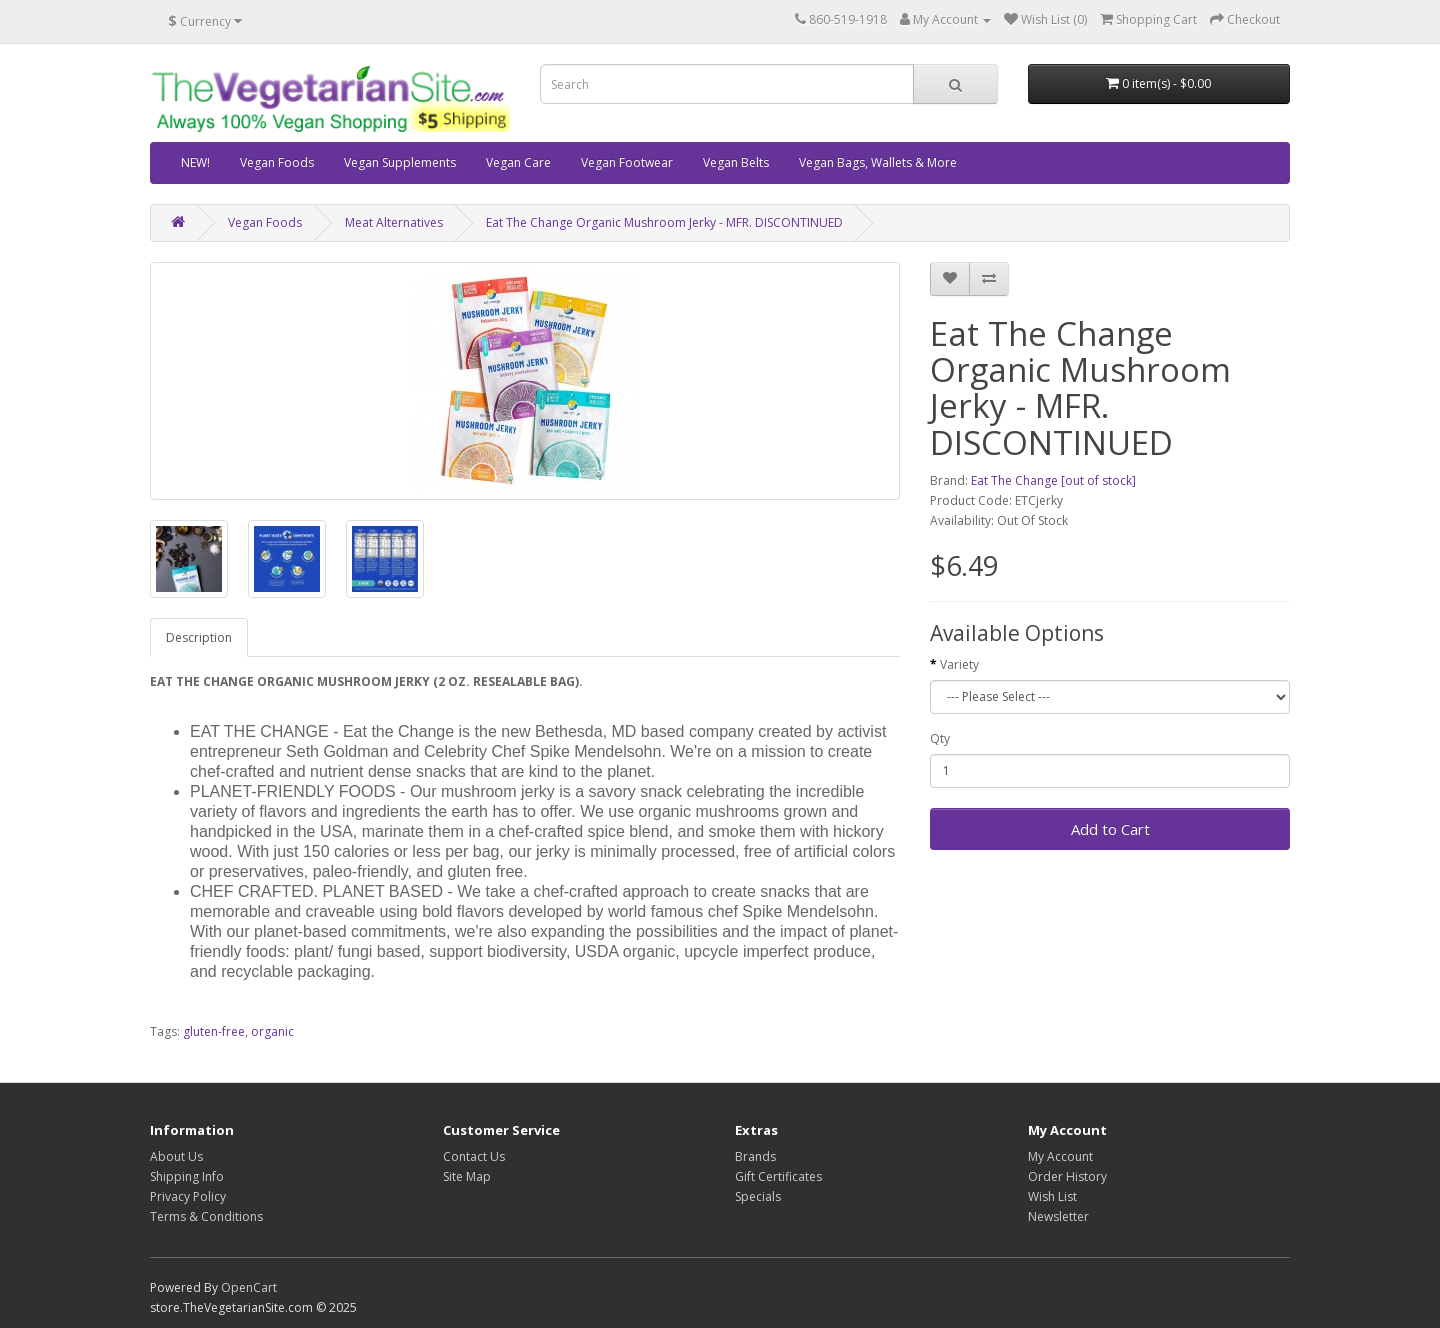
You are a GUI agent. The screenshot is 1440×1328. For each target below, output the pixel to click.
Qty (940, 738)
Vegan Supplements (400, 162)
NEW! (195, 162)
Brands (755, 1156)
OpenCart (249, 1287)
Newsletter (1058, 1216)
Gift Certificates (778, 1176)
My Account (1060, 1156)
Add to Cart (1110, 829)
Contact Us (474, 1156)
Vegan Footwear (627, 162)
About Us (176, 1156)
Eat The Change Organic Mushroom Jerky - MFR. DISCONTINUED (664, 222)
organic (272, 1031)
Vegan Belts (736, 162)
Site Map (467, 1176)
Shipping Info (187, 1176)
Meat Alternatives (394, 222)
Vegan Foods (277, 162)
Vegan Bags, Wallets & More (878, 162)
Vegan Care (518, 162)
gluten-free (214, 1031)
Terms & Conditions (206, 1216)
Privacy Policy (188, 1196)
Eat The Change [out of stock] (1053, 480)
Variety (959, 664)
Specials (758, 1196)
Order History (1067, 1176)
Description (199, 637)
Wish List (1052, 1196)
